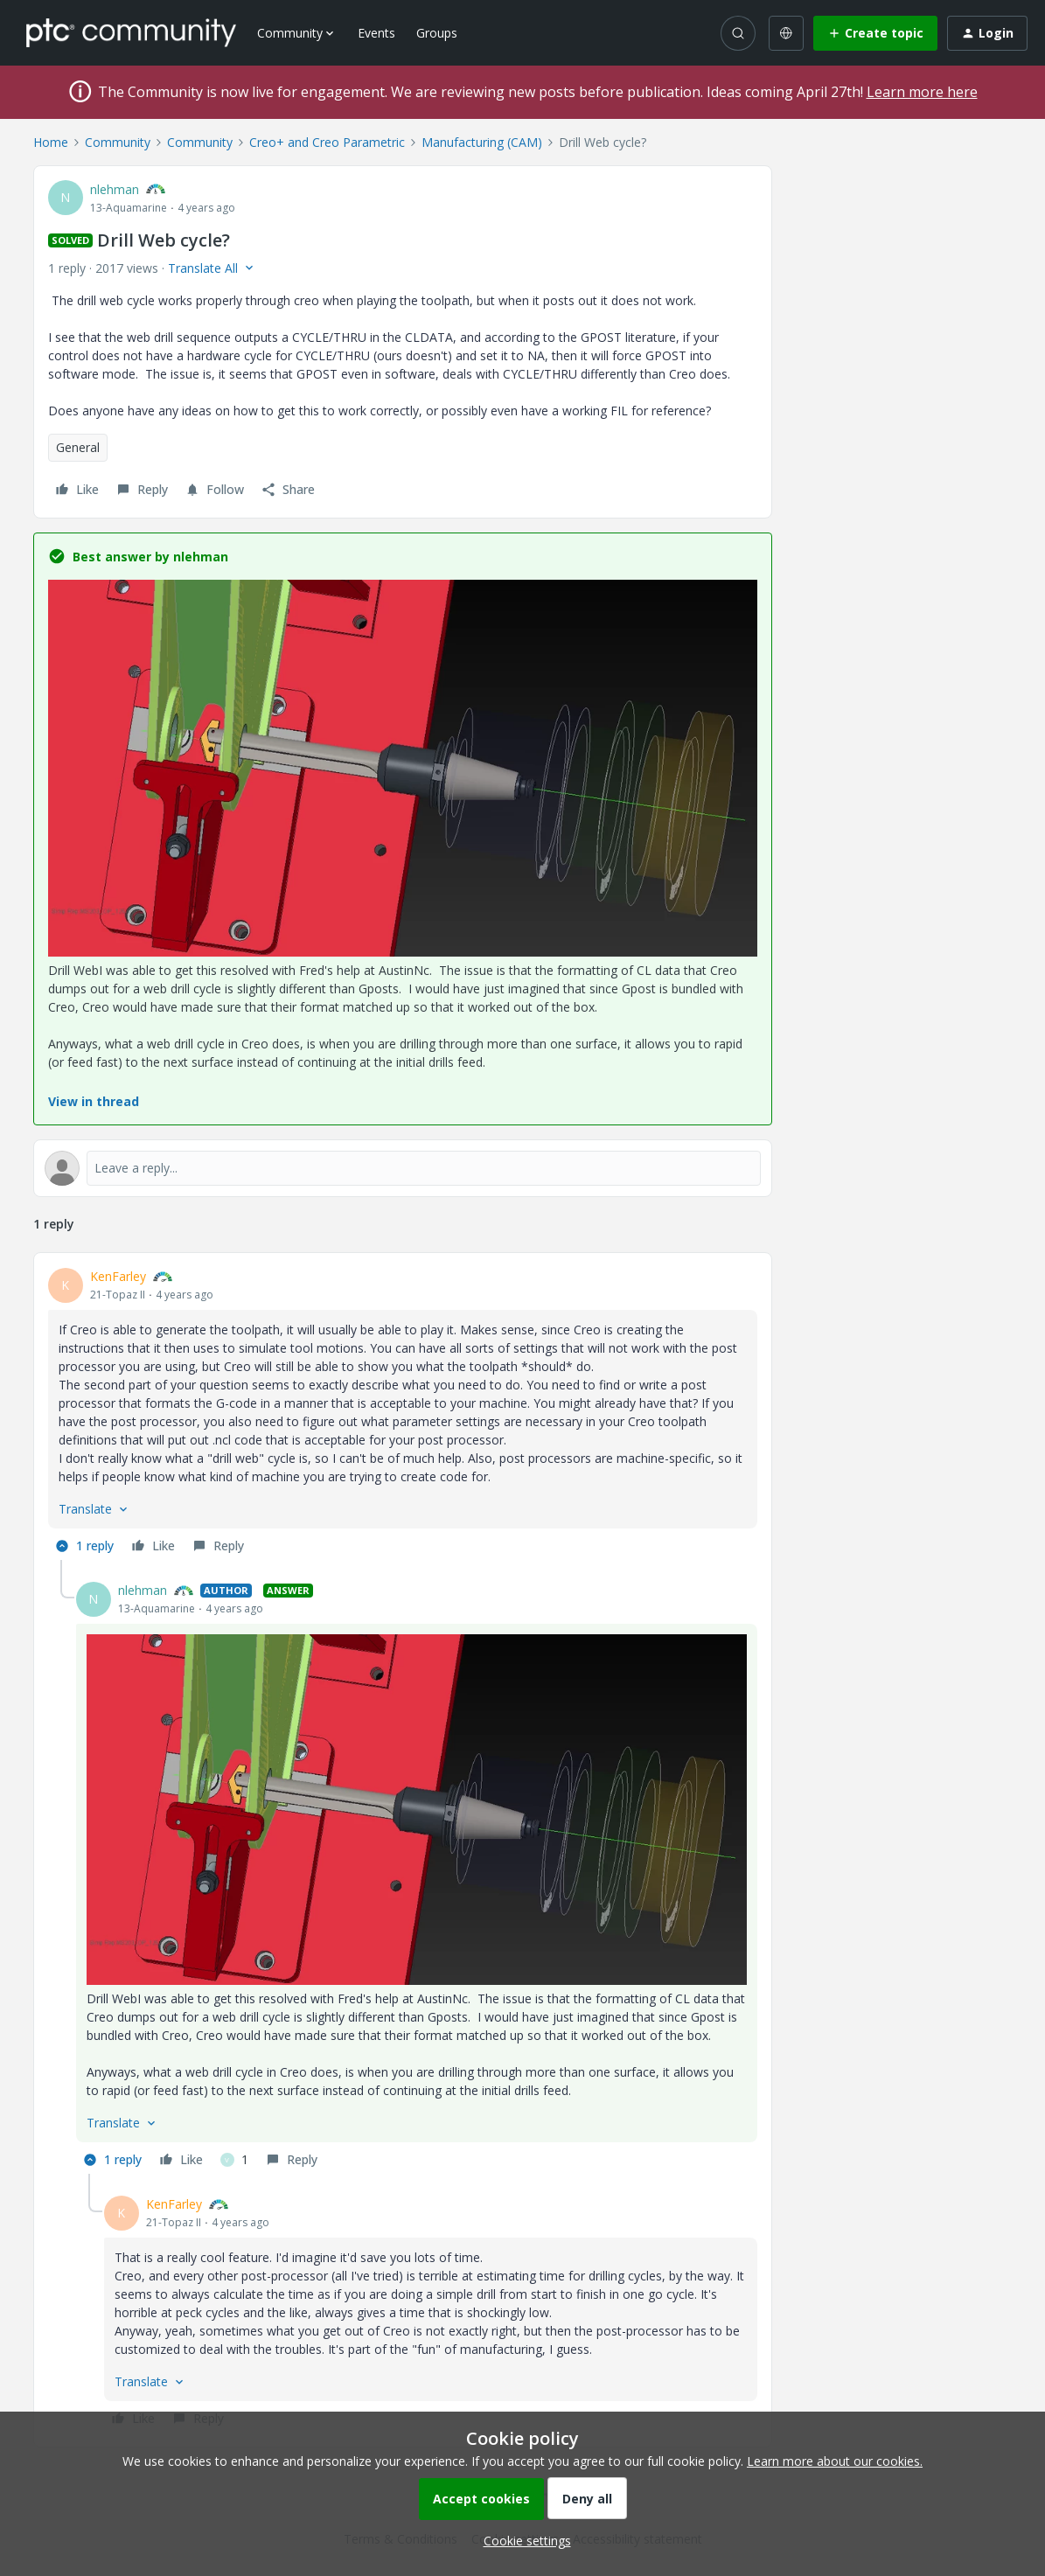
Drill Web (73, 970)
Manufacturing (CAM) (481, 142)
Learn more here (922, 91)
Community (117, 142)
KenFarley (118, 1276)
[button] (875, 33)
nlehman (114, 189)
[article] (402, 1413)
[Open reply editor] (402, 1168)
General (78, 447)
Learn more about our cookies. (835, 2461)
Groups (436, 32)
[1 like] (234, 2160)
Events (376, 32)
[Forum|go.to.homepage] (131, 32)
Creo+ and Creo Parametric (327, 142)
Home (50, 142)
